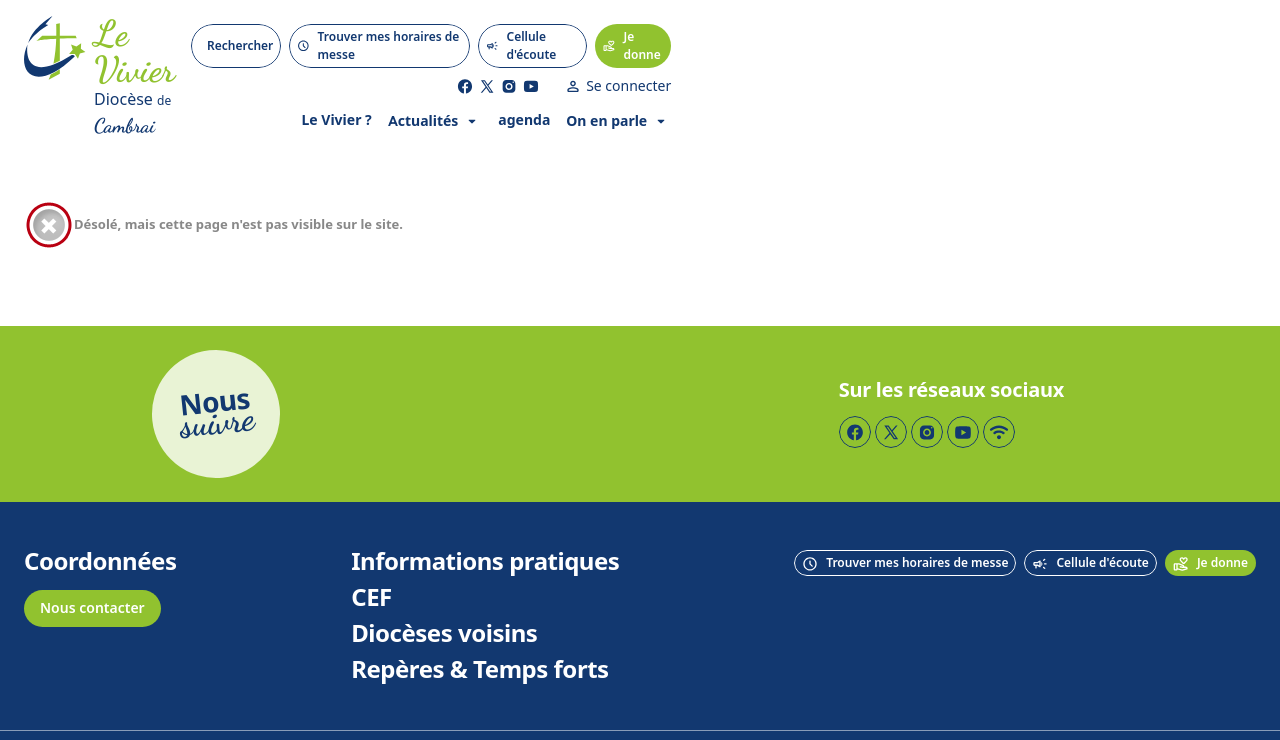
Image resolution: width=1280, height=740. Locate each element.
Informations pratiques (485, 502)
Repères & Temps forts (479, 610)
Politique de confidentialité (795, 705)
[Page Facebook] (1050, 30)
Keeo (1239, 705)
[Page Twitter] (1072, 30)
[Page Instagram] (1094, 30)
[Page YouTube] (1116, 30)
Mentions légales (636, 705)
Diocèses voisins (444, 574)
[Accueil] (55, 48)
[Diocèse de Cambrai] (165, 66)
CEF (371, 538)
